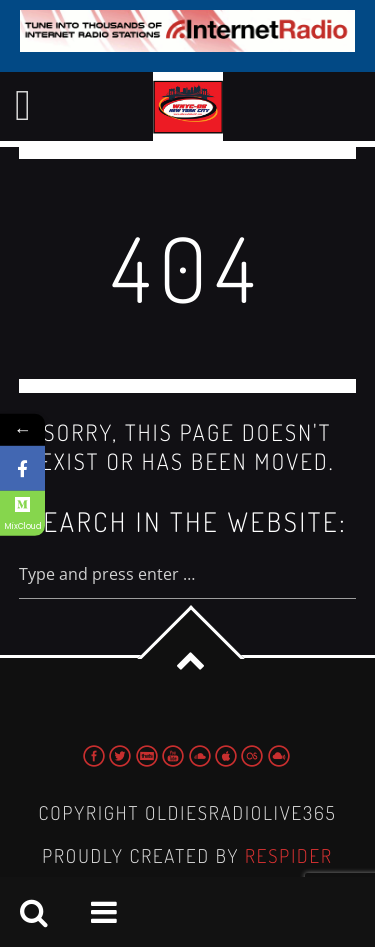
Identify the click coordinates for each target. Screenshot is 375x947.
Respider (289, 855)
